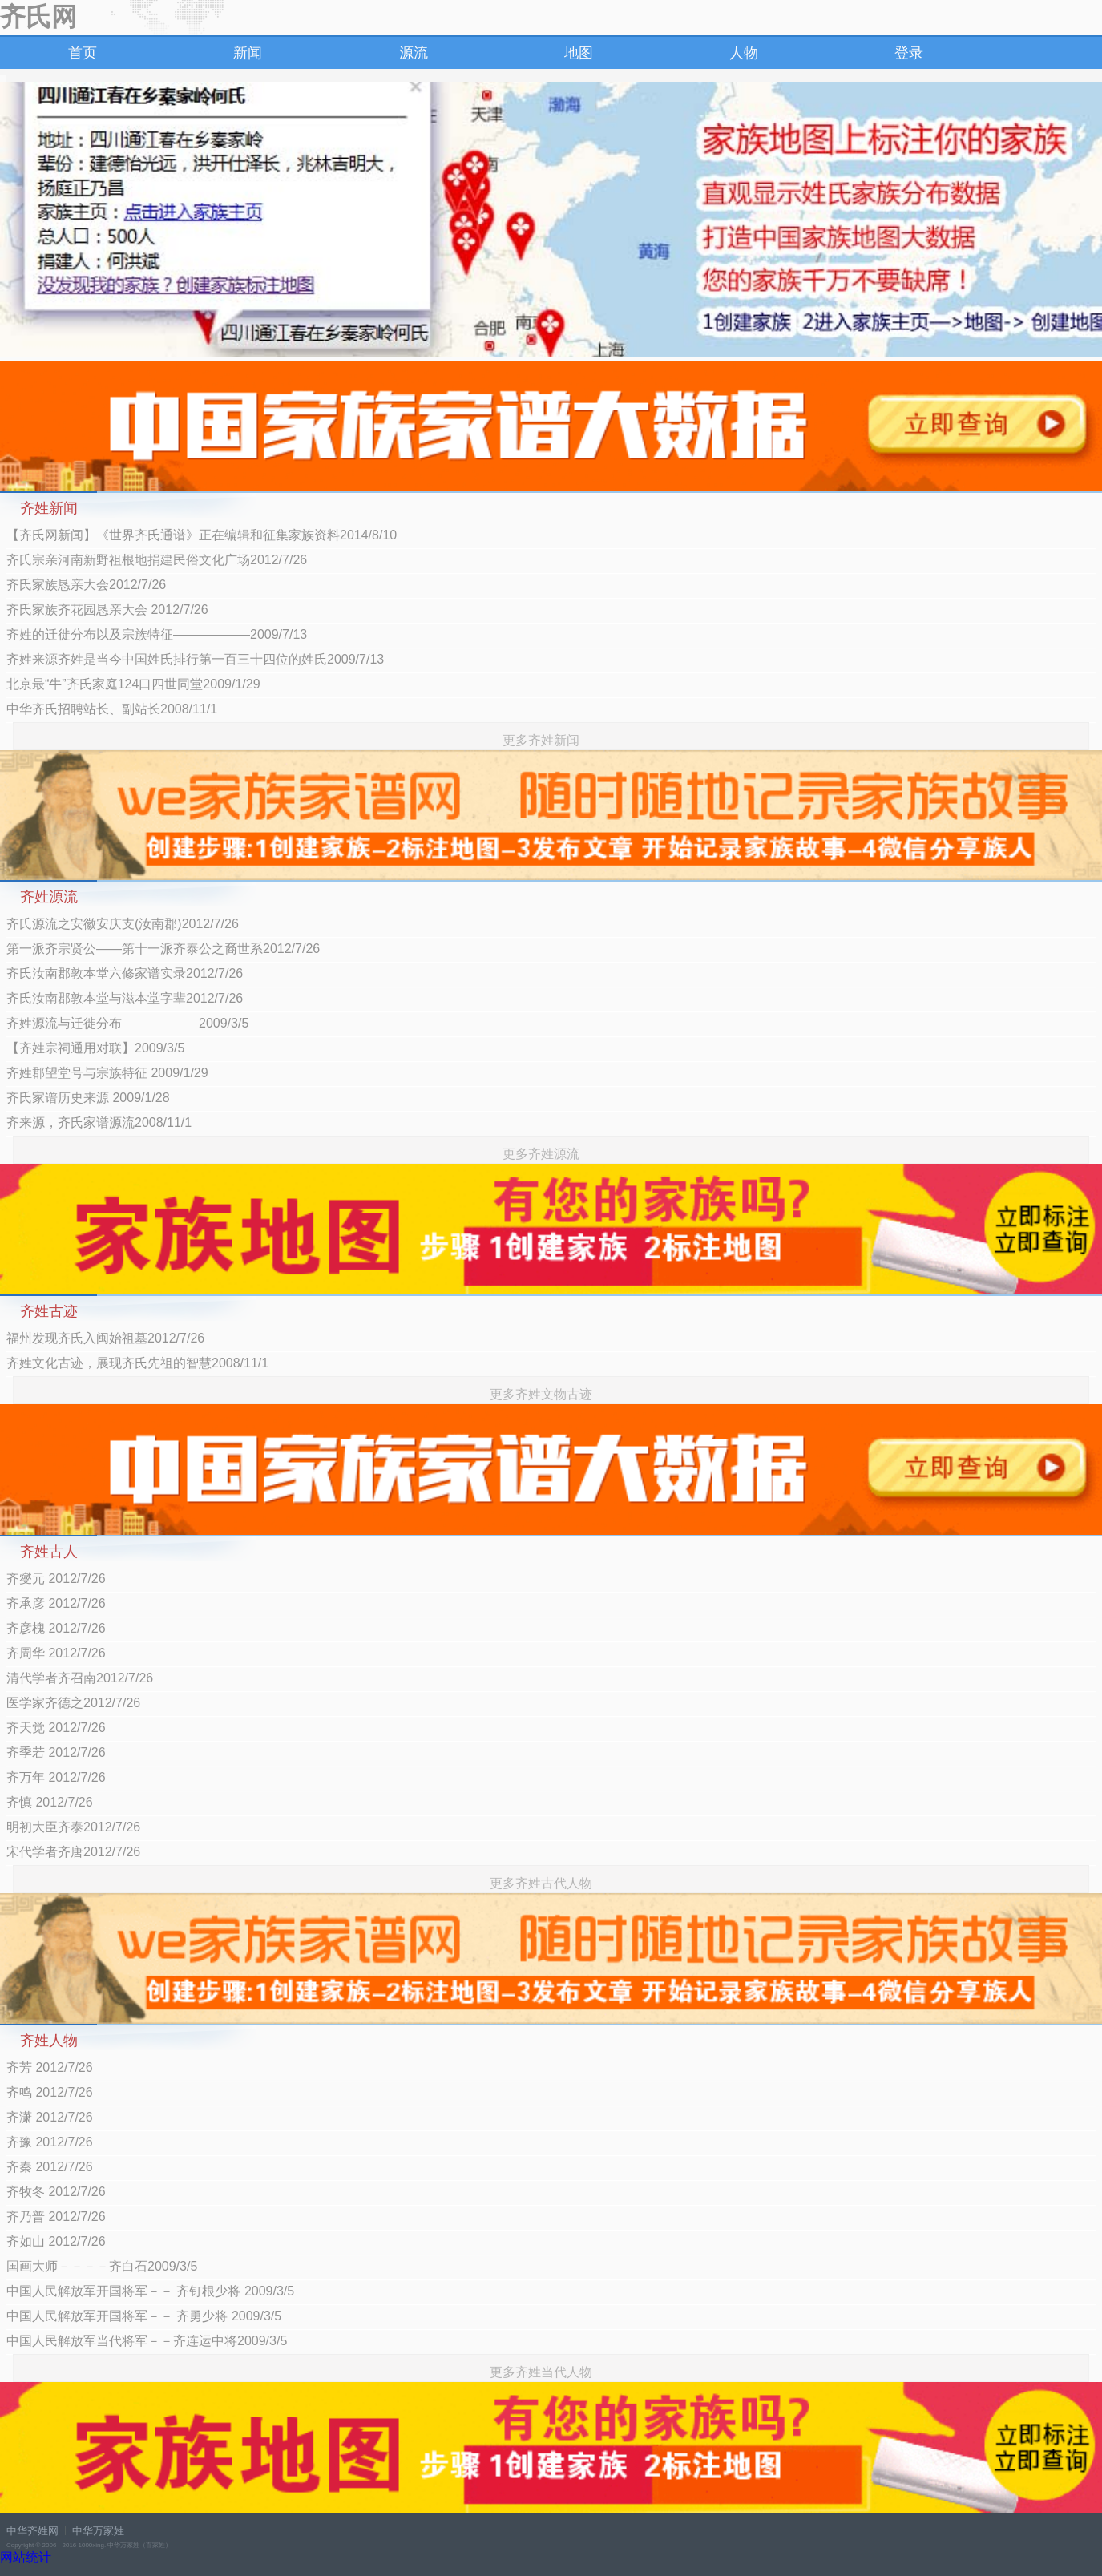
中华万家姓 (98, 2531)
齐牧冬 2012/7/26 (56, 2191)
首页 (82, 53)
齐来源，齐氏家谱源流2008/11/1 (99, 1122)
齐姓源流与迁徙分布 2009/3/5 (127, 1023)
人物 (743, 53)
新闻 (247, 53)
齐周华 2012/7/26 (56, 1653)
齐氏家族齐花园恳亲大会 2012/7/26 (107, 609)
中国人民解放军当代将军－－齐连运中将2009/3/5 (146, 2341)
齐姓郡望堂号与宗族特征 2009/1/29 (107, 1073)
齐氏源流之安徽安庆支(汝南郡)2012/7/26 (122, 924)
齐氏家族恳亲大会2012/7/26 (86, 585)
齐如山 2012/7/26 (56, 2241)
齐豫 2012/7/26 (49, 2142)
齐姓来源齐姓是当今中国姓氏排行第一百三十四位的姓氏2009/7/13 (195, 659)
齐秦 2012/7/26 (49, 2167)
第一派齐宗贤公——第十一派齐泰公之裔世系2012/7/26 (163, 948)
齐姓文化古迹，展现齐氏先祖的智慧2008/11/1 (137, 1363)
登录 (908, 53)
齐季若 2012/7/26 (56, 1752)
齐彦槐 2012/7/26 (56, 1628)
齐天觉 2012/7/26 (56, 1727)
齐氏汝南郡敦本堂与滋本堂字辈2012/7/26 (124, 998)
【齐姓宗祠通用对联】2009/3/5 (95, 1048)
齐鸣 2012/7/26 (49, 2092)
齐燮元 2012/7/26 (56, 1578)
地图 (578, 53)
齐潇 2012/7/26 (49, 2117)
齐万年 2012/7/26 (56, 1777)
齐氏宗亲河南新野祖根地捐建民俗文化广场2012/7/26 (156, 560)
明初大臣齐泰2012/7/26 (73, 1827)
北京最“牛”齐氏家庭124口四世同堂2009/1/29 (133, 684)
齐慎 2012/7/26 (49, 1802)
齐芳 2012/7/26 (49, 2067)
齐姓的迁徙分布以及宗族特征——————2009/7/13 (156, 634)
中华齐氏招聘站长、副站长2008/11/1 (111, 709)
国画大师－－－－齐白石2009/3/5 (101, 2266)
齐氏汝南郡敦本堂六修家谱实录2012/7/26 (124, 973)
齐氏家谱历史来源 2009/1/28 (88, 1097)
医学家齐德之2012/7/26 (73, 1703)
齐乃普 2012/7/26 (56, 2216)
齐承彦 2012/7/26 (56, 1603)
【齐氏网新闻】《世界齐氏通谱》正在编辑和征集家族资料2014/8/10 (201, 535)
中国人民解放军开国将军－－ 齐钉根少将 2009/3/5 (150, 2291)
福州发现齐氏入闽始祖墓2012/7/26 (105, 1338)
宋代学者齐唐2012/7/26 (73, 1852)
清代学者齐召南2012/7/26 (79, 1678)
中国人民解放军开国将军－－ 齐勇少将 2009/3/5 (143, 2316)
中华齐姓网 (32, 2531)
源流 (413, 53)
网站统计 (25, 2557)
